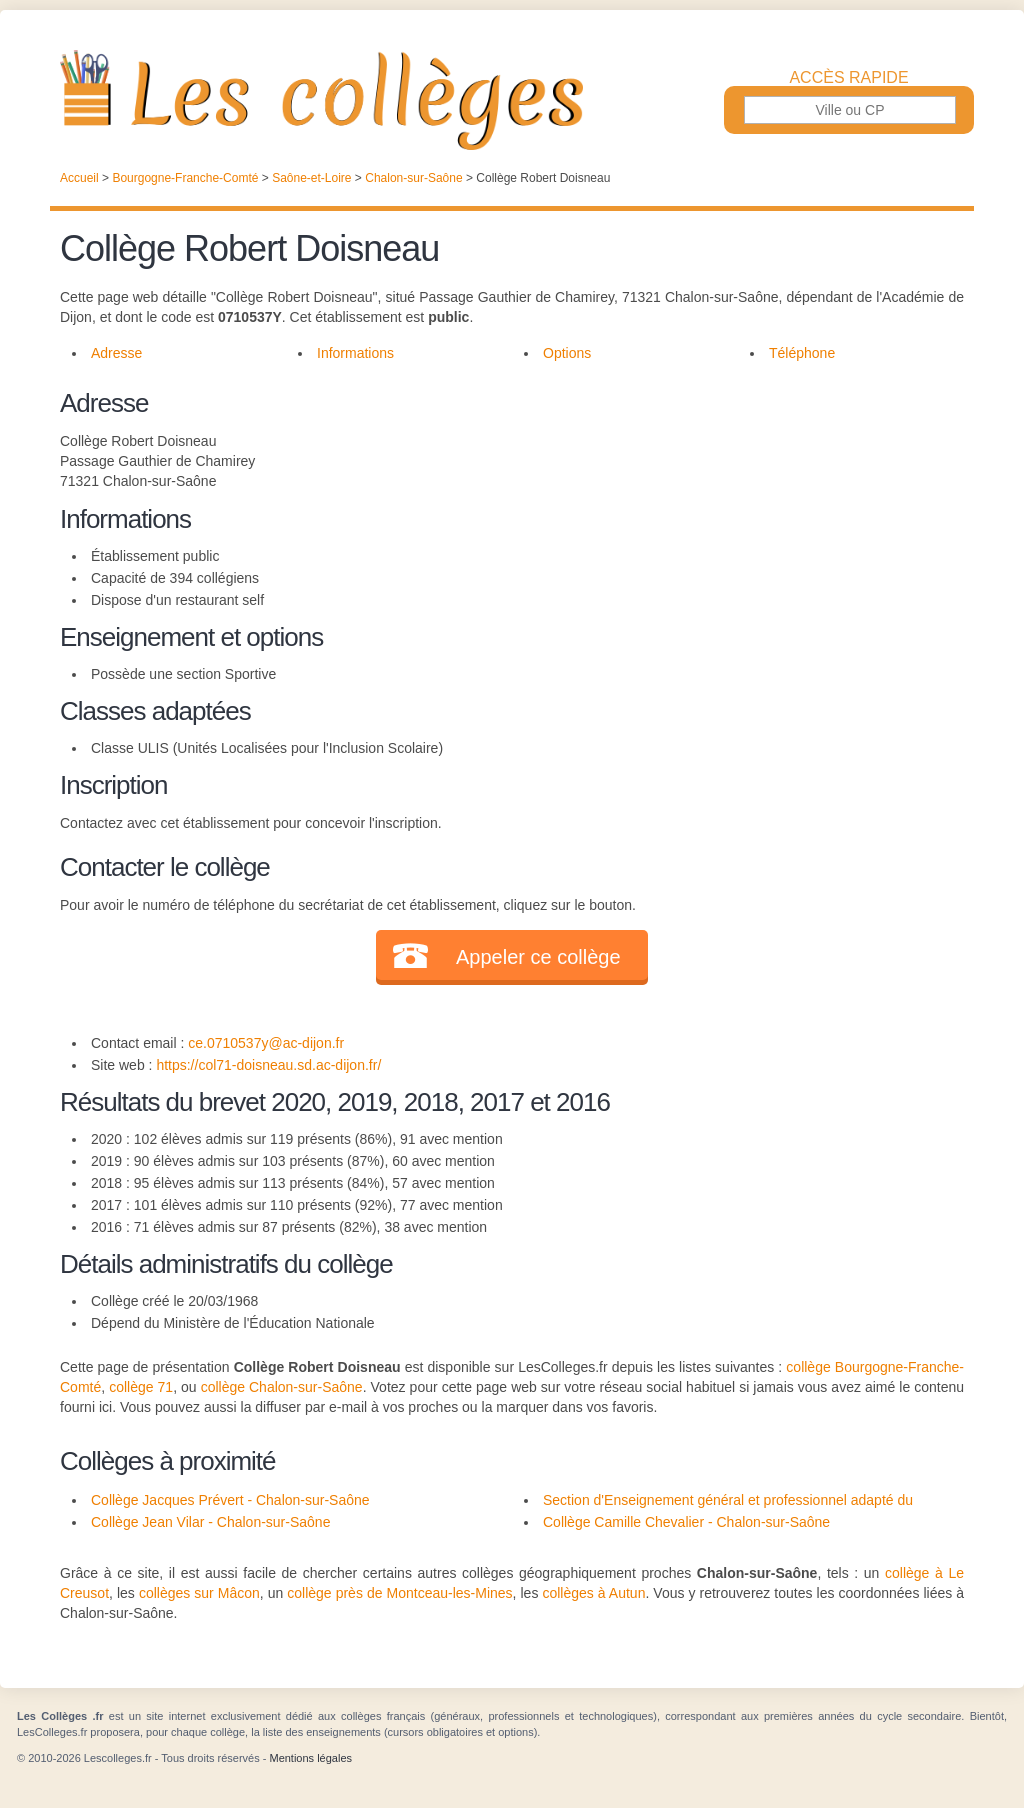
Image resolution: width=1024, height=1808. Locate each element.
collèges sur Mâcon (199, 1593)
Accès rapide (848, 78)
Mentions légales (310, 1758)
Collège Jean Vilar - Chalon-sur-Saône (210, 1522)
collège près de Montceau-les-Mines (399, 1593)
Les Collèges (512, 100)
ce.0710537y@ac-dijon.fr (266, 1043)
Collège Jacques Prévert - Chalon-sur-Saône (230, 1500)
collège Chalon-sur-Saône (282, 1387)
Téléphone (802, 353)
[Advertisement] (728, 524)
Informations (355, 353)
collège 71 (141, 1387)
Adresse (116, 353)
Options (567, 353)
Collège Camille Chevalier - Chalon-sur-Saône (686, 1522)
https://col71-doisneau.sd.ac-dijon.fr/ (268, 1065)
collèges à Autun (593, 1593)
